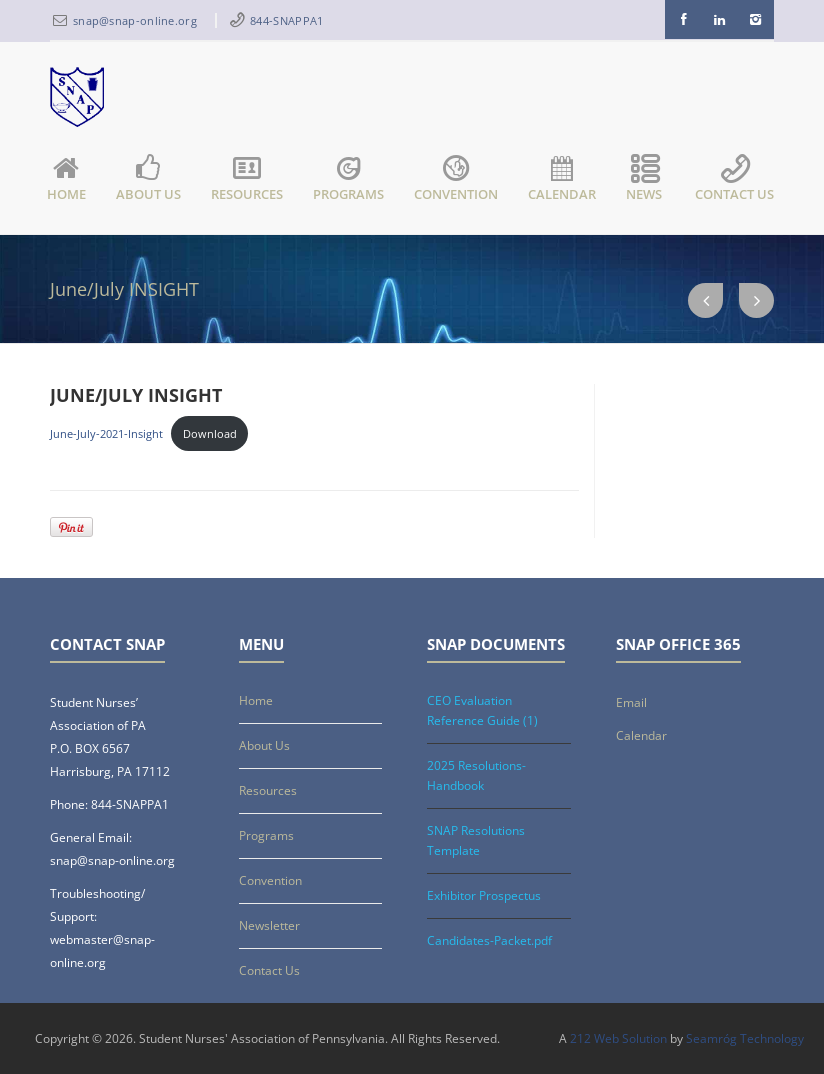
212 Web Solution (618, 1038)
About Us (148, 180)
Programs (348, 180)
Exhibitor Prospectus (484, 895)
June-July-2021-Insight (106, 433)
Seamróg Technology (745, 1038)
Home (66, 180)
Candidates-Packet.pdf (489, 940)
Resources (247, 180)
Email (631, 702)
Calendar (562, 180)
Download (210, 433)
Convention (456, 180)
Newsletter (269, 925)
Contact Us (734, 180)
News (645, 180)
